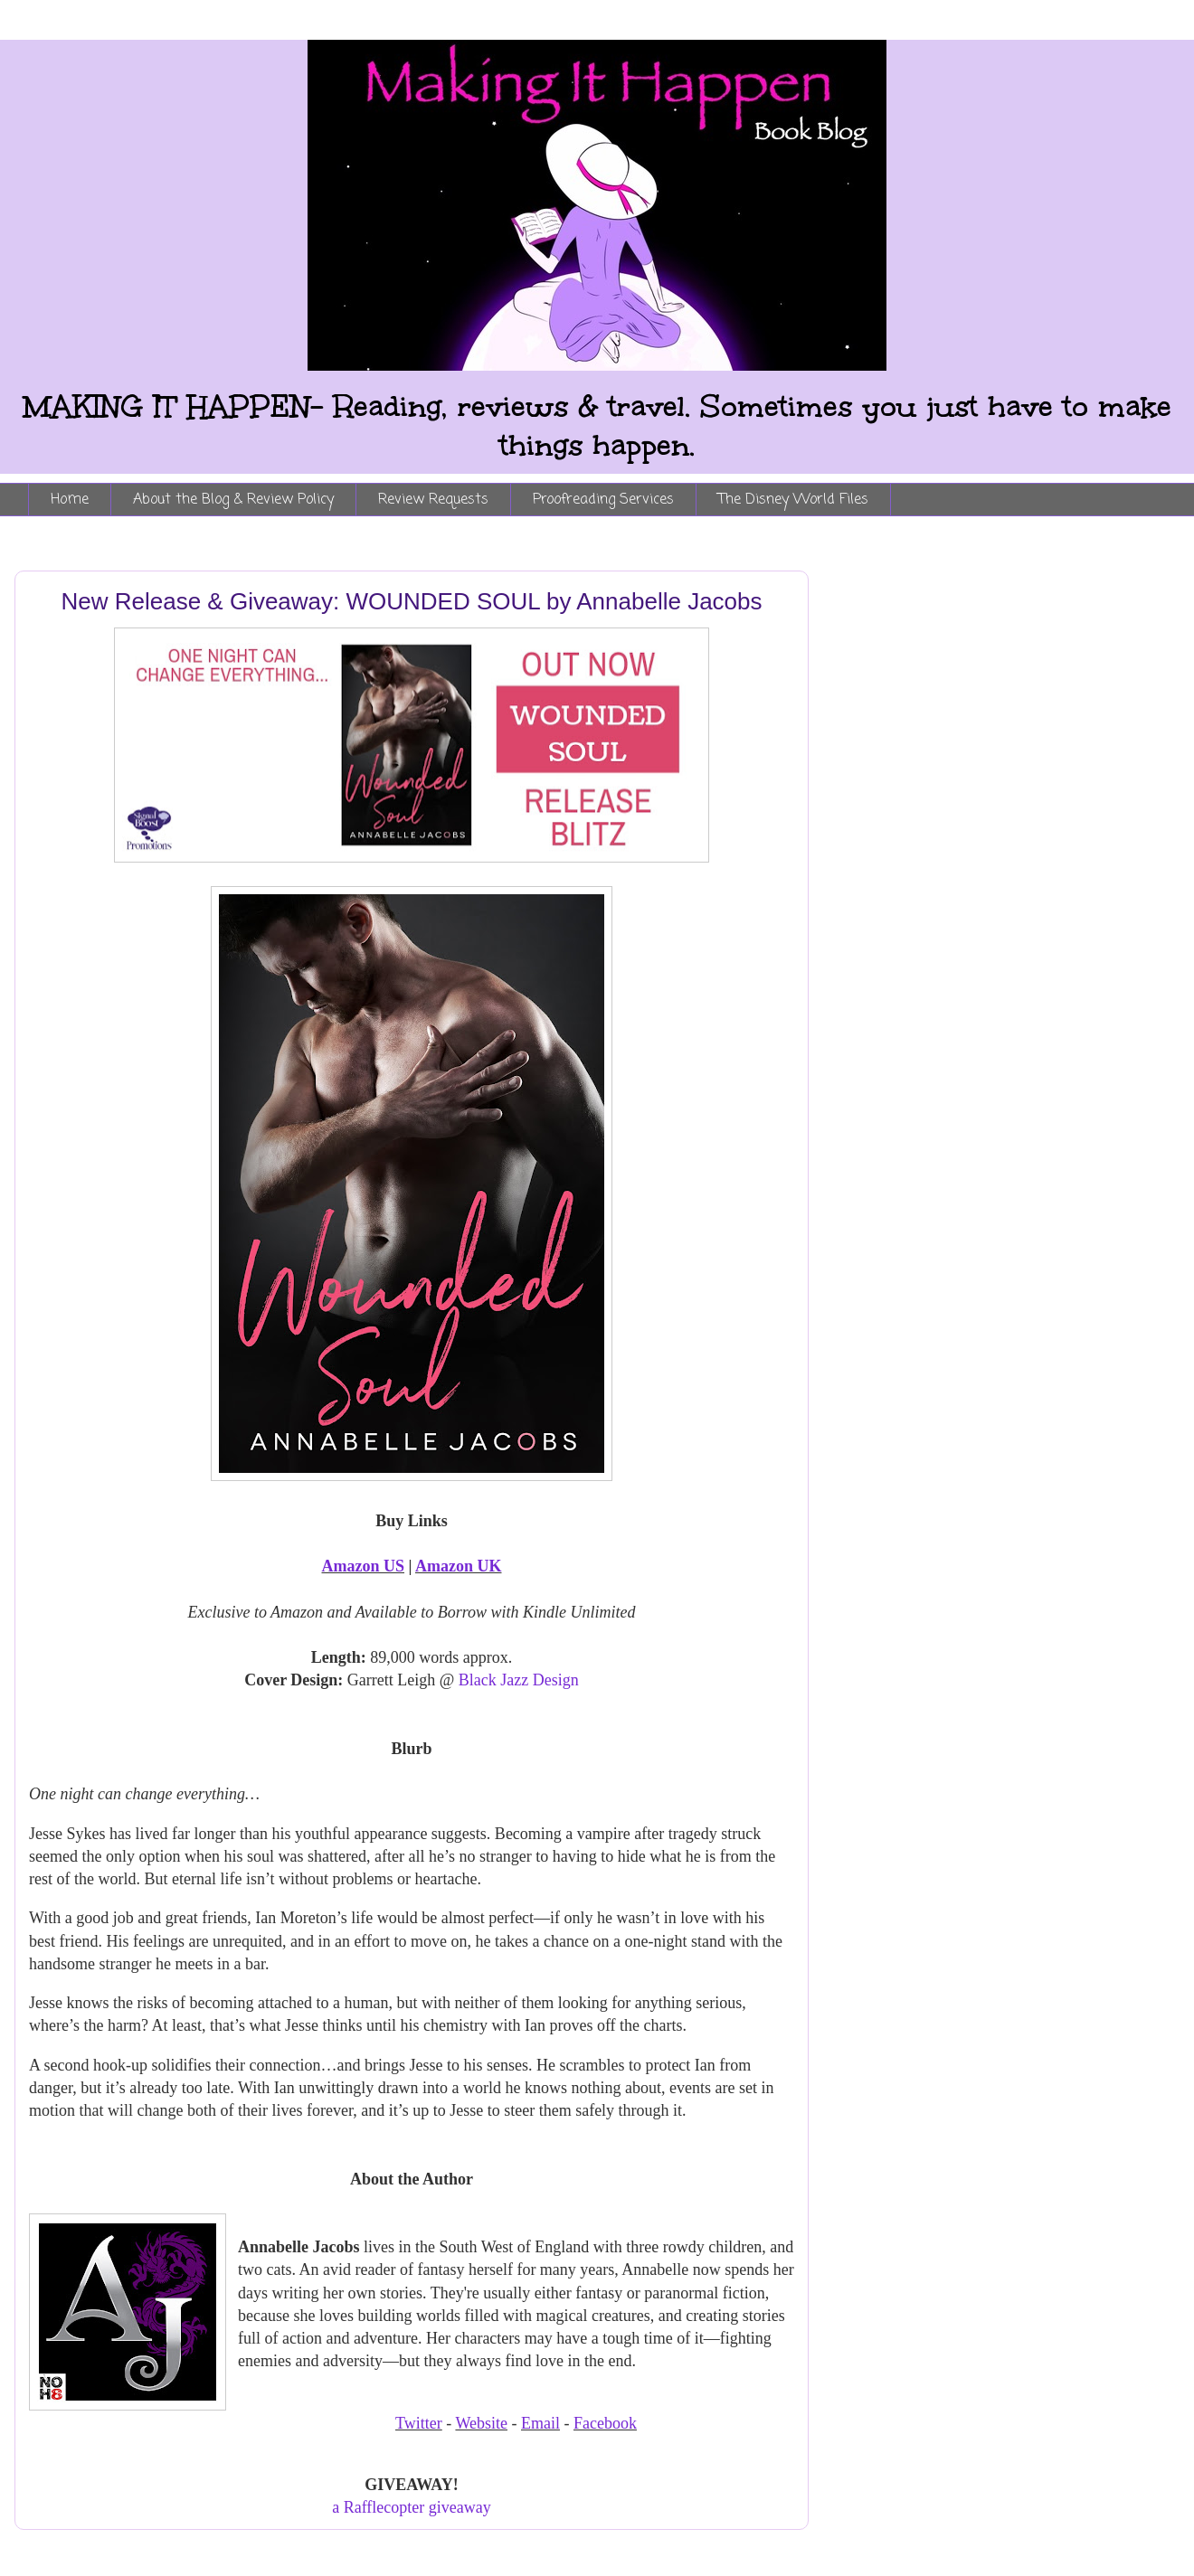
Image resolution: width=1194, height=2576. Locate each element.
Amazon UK (458, 1566)
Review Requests (433, 500)
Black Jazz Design (519, 1680)
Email (540, 2423)
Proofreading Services (603, 500)
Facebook (605, 2423)
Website (481, 2423)
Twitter (418, 2423)
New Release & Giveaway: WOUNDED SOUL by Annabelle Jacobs (411, 601)
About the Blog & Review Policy (233, 500)
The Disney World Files (793, 500)
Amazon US (363, 1566)
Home (70, 500)
